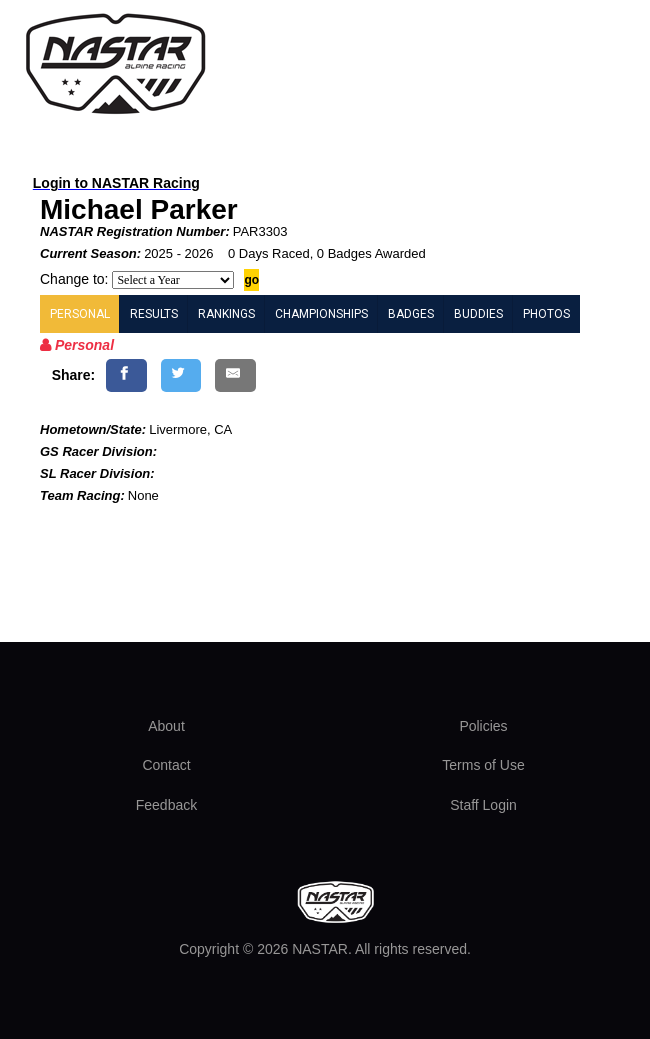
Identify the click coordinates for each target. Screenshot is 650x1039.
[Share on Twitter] (181, 375)
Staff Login (483, 805)
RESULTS (154, 314)
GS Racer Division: (98, 451)
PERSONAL (80, 314)
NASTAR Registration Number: (135, 231)
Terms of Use (483, 765)
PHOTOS (546, 314)
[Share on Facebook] (126, 375)
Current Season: (90, 253)
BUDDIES (478, 314)
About (166, 726)
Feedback (166, 805)
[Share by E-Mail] (235, 375)
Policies (483, 726)
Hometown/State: (93, 429)
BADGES (411, 314)
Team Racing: (82, 495)
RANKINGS (226, 314)
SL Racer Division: (97, 473)
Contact (166, 765)
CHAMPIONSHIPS (321, 314)
